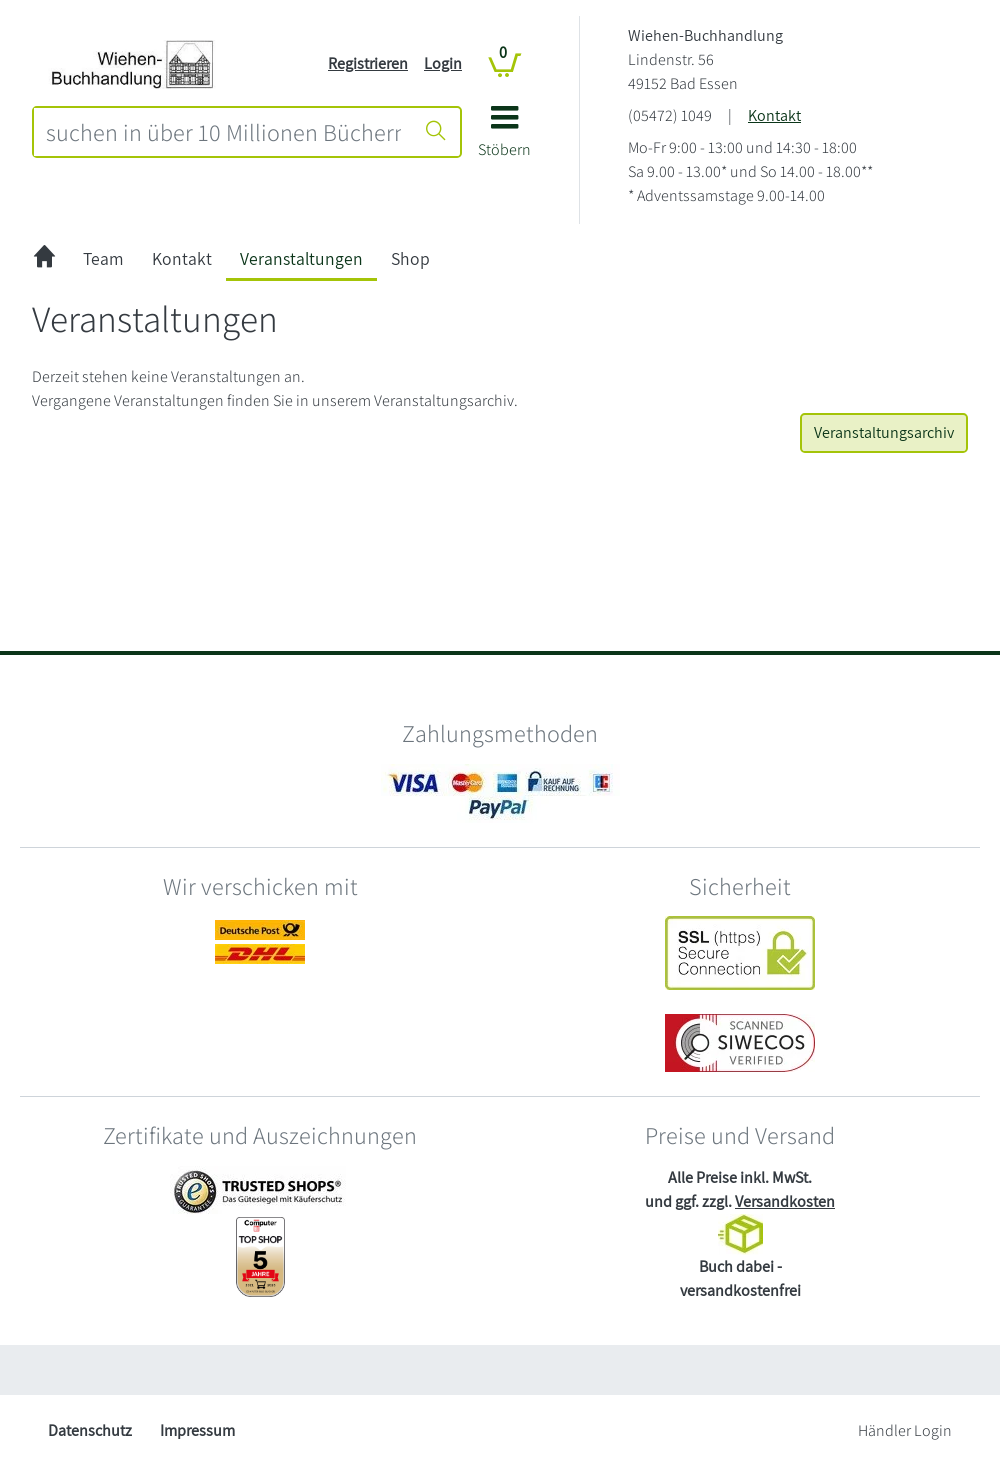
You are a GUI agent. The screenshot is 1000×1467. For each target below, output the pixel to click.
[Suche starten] (436, 132)
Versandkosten (785, 1201)
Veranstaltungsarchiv (884, 432)
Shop (410, 258)
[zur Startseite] (44, 259)
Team (103, 258)
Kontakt (774, 115)
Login (443, 63)
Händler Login (905, 1430)
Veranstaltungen (301, 258)
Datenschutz (90, 1430)
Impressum (197, 1430)
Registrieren (368, 63)
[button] (504, 138)
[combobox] (223, 132)
